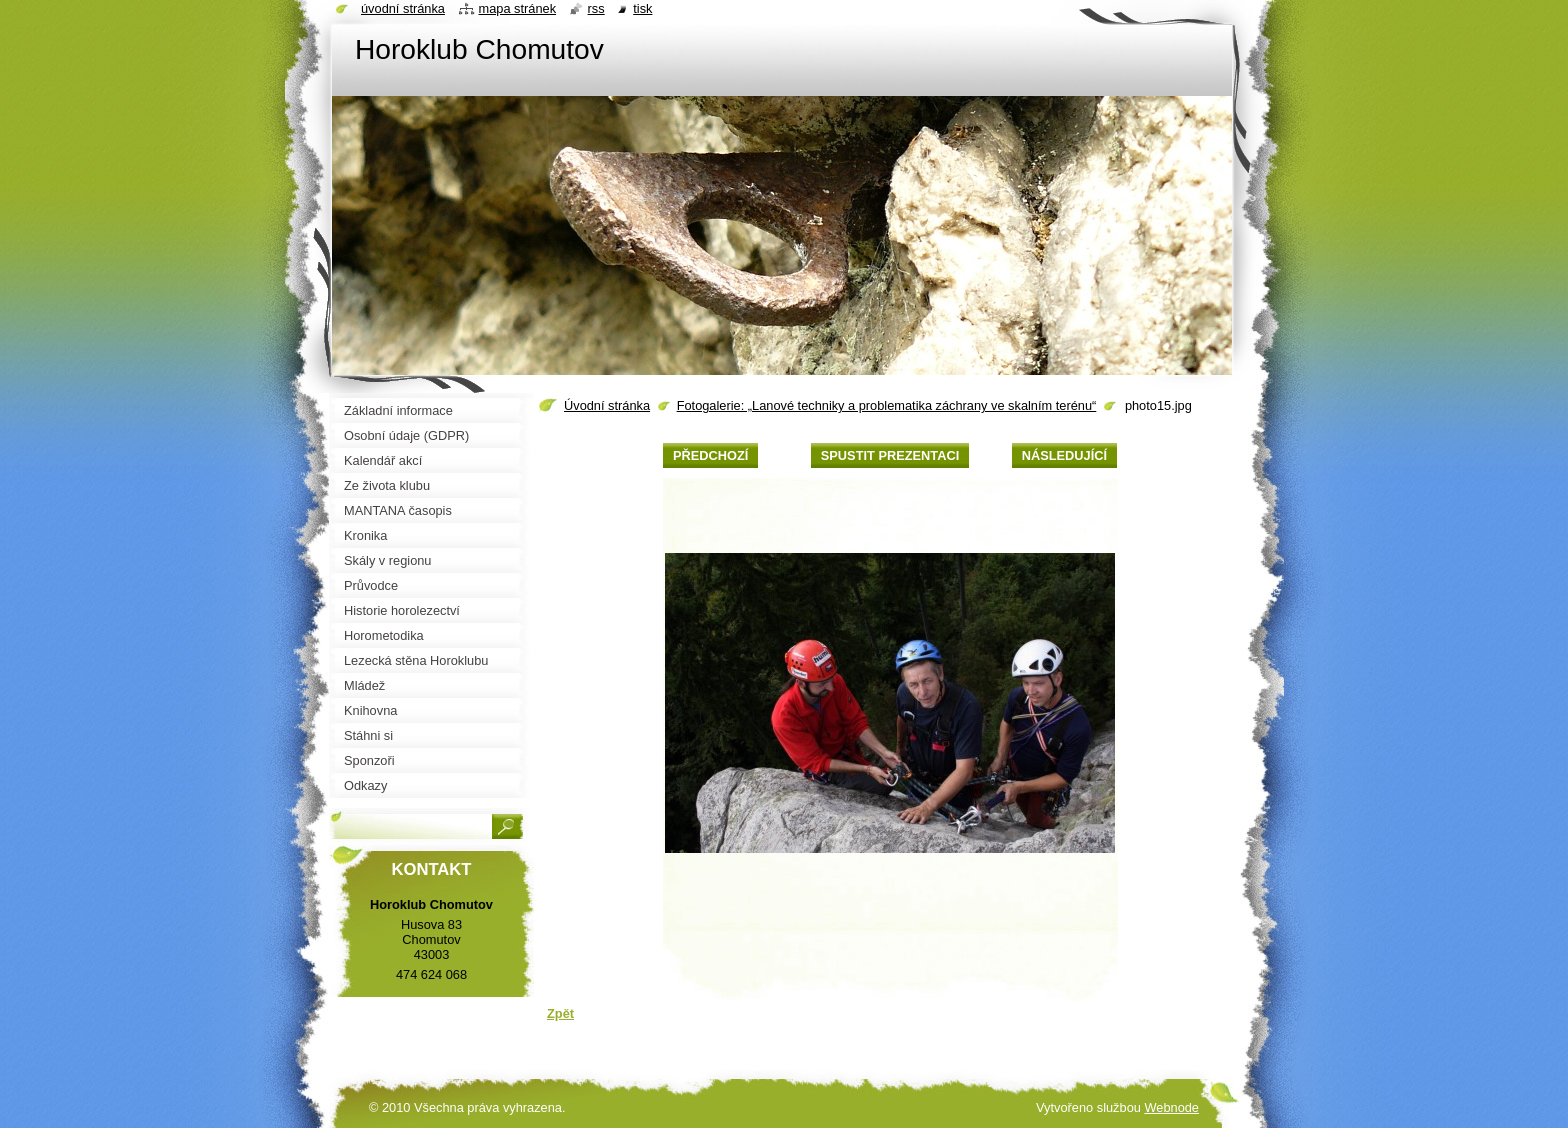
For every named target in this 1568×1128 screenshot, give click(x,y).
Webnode (1171, 1107)
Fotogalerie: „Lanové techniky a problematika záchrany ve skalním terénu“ (887, 405)
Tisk (642, 8)
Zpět (560, 1013)
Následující (1064, 455)
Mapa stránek (518, 8)
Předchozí (710, 455)
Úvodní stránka (607, 405)
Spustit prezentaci (890, 455)
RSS (596, 8)
